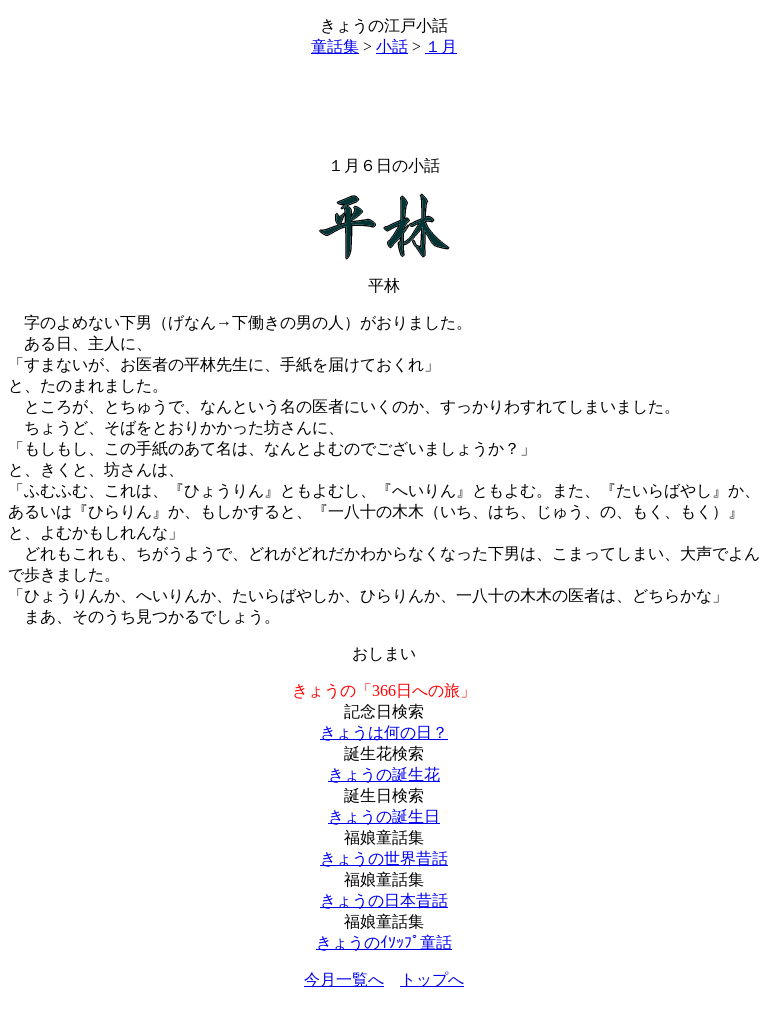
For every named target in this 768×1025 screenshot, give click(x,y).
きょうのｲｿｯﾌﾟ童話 (384, 942)
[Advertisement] (384, 107)
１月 (441, 46)
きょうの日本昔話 (384, 900)
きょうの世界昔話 (384, 858)
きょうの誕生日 (384, 816)
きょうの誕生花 (384, 774)
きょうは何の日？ (384, 732)
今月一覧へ (344, 979)
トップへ (432, 979)
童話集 (335, 46)
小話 (392, 46)
